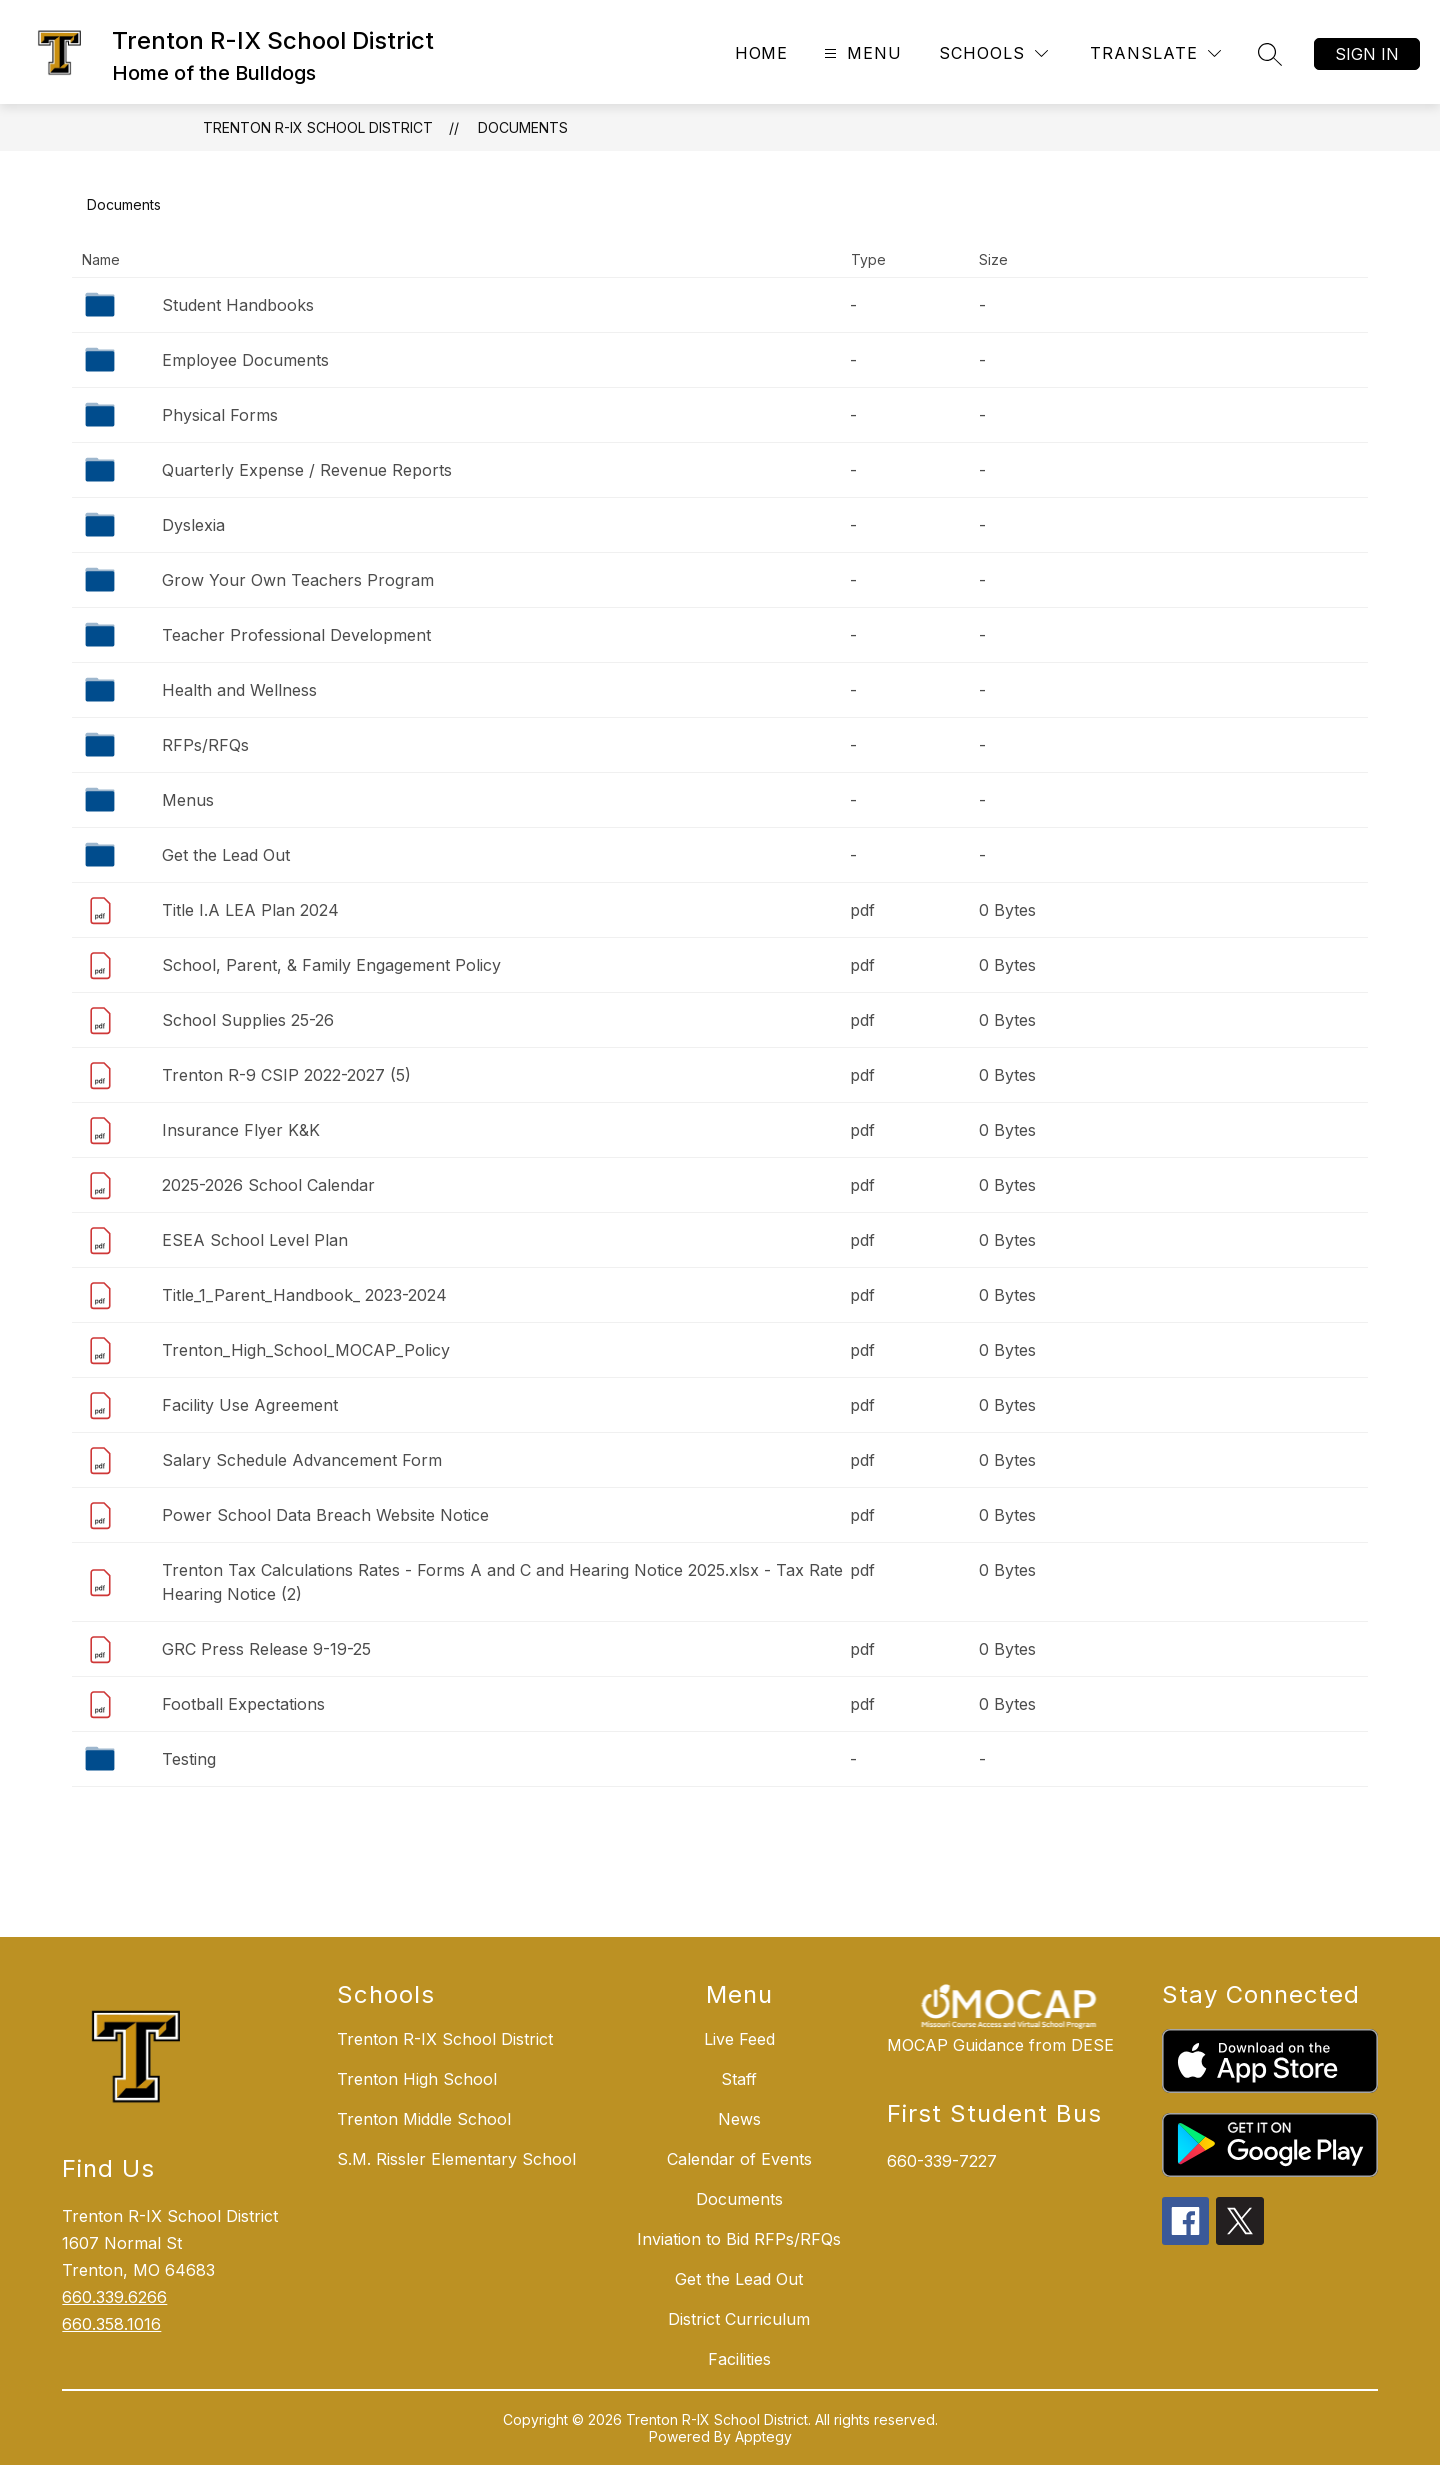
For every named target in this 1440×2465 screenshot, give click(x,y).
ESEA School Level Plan (255, 1240)
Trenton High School (417, 2079)
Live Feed (739, 2039)
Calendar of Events (739, 2159)
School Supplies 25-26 (248, 1020)
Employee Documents (245, 360)
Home (761, 53)
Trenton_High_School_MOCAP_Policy (306, 1350)
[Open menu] (860, 53)
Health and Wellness (239, 690)
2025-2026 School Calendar (268, 1185)
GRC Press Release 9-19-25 (266, 1649)
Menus (188, 800)
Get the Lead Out (226, 855)
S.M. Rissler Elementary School (456, 2159)
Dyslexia (193, 525)
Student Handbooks (238, 305)
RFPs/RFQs (205, 745)
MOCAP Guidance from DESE (1000, 2045)
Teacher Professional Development (296, 635)
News (739, 2119)
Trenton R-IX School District (318, 127)
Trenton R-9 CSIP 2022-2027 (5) (286, 1075)
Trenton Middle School (424, 2119)
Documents (523, 127)
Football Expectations (243, 1704)
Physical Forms (220, 415)
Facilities (739, 2359)
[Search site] (1270, 54)
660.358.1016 (111, 2324)
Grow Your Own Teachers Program (298, 580)
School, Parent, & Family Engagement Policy (331, 965)
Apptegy (763, 2436)
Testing (189, 1759)
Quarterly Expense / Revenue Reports (307, 470)
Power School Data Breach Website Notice (325, 1515)
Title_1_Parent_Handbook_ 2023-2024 (304, 1295)
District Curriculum (739, 2319)
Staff (739, 2079)
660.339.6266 (114, 2297)
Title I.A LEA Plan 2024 (250, 910)
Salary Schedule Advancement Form (302, 1460)
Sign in (1367, 54)
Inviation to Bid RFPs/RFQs (739, 2239)
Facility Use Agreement (250, 1405)
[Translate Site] (1155, 53)
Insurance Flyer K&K (241, 1130)
